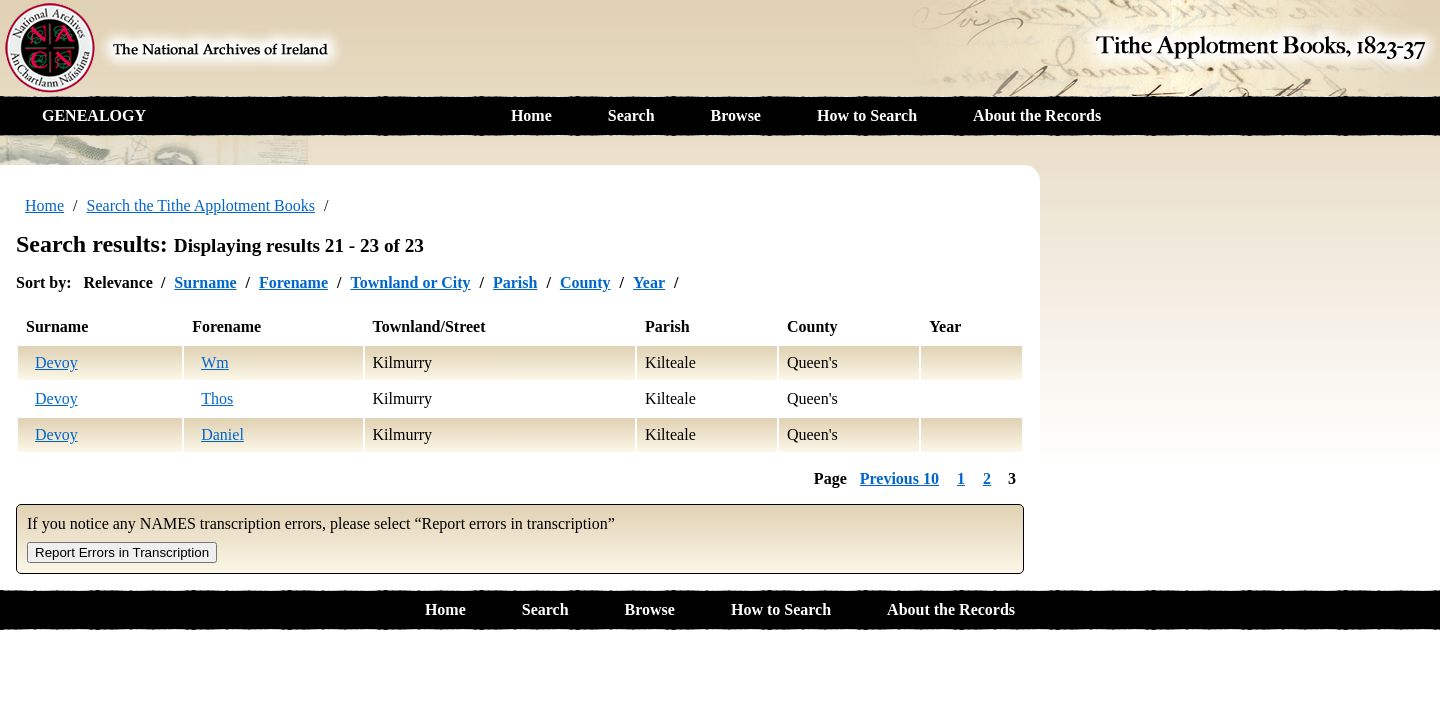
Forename (293, 282)
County (585, 282)
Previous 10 (899, 478)
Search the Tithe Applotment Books (201, 205)
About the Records (1037, 115)
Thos (217, 398)
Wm (215, 362)
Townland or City (410, 282)
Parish (515, 282)
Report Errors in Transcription (122, 552)
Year (649, 282)
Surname (205, 282)
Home (531, 115)
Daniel (222, 434)
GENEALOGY (94, 115)
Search (631, 115)
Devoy (56, 362)
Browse (736, 115)
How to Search (867, 115)
